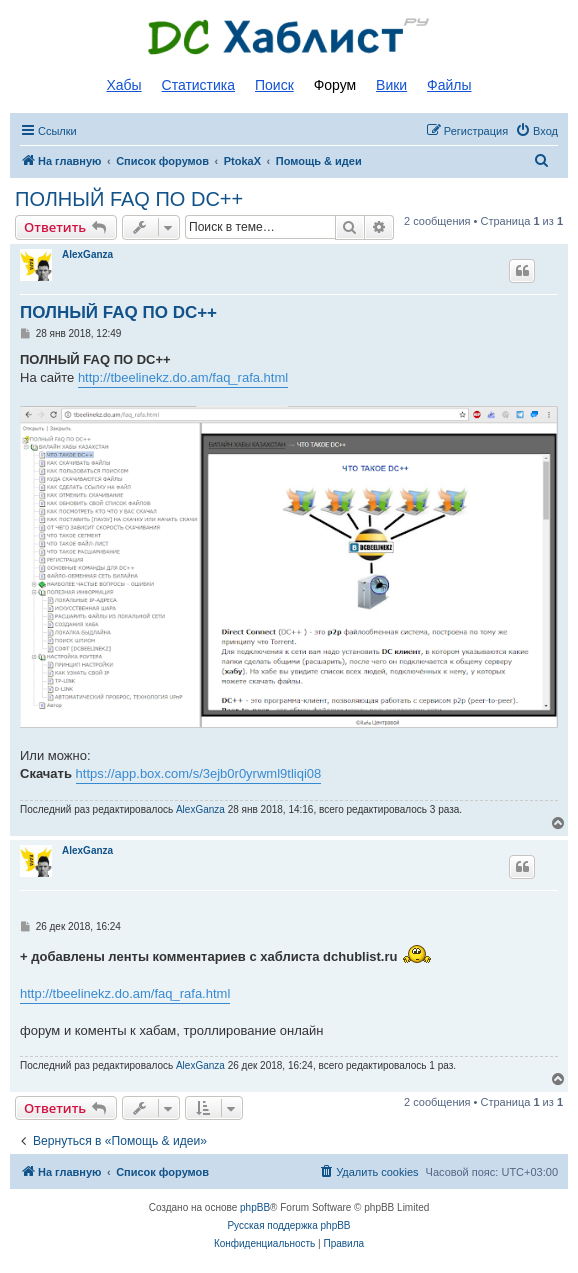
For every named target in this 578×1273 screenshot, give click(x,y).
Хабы (123, 85)
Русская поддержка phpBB (288, 1225)
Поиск (274, 85)
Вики (391, 85)
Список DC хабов (289, 37)
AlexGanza (87, 254)
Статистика (199, 85)
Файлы (449, 85)
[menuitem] (536, 131)
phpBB (255, 1207)
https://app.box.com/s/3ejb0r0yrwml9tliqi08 (199, 773)
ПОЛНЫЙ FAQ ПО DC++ (129, 199)
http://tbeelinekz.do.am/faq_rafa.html (183, 377)
